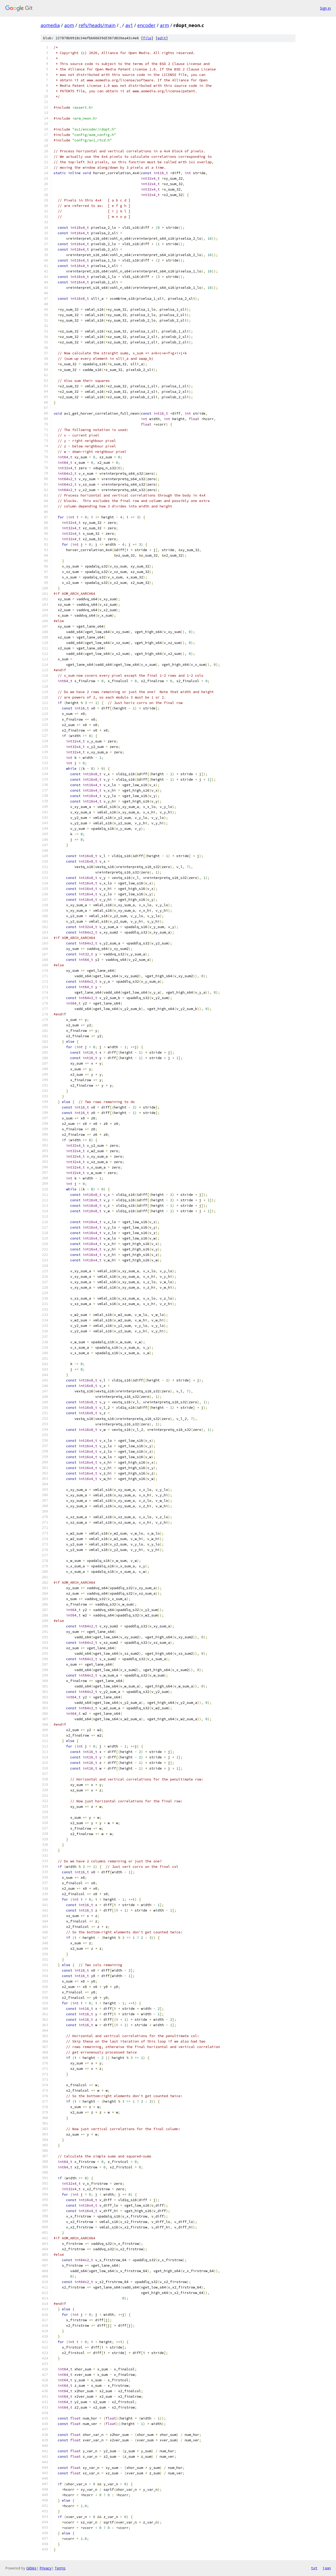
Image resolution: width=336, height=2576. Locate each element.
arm (164, 25)
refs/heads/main (97, 25)
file (147, 38)
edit (162, 38)
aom (69, 25)
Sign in (325, 8)
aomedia (50, 25)
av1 (129, 25)
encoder (146, 25)
